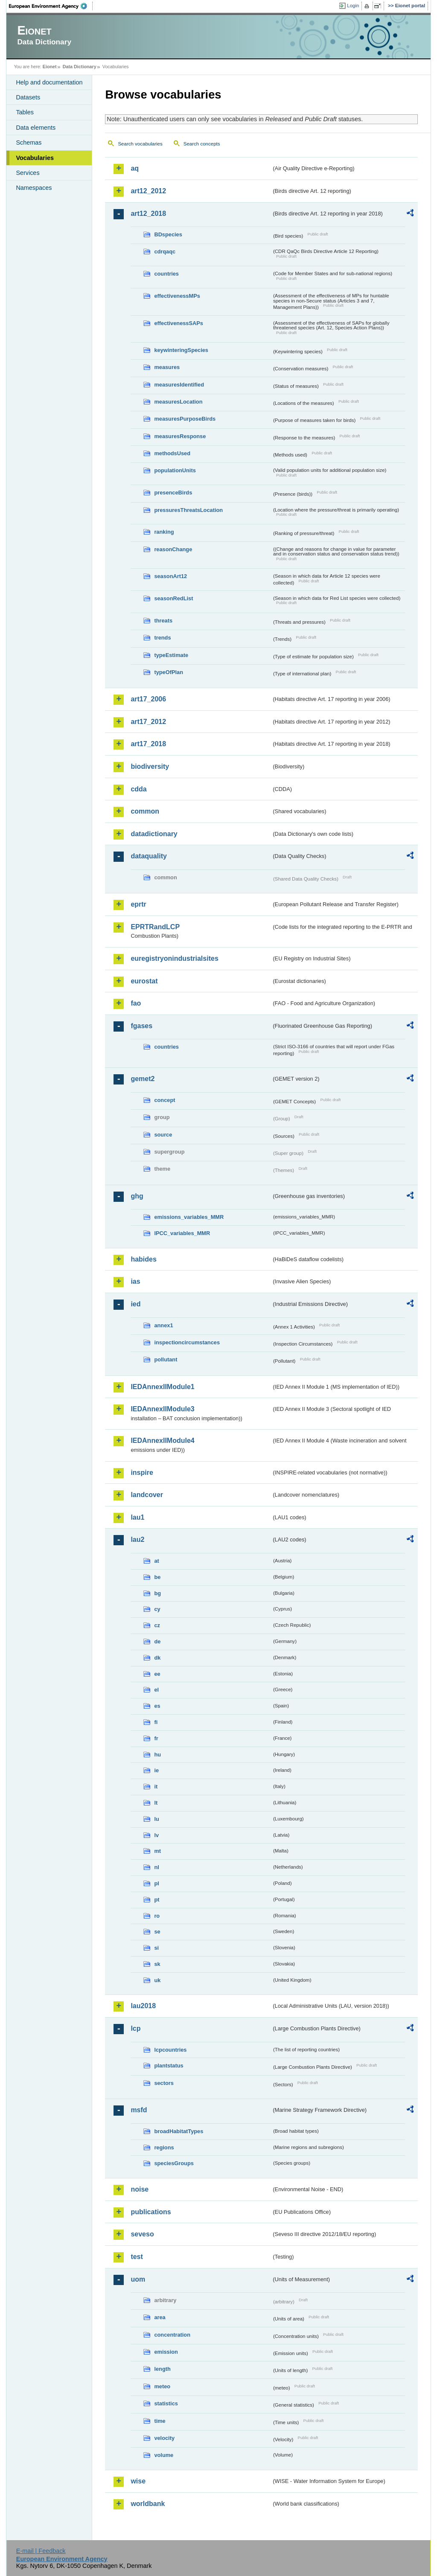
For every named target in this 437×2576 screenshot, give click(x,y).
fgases (141, 1025)
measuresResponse (180, 436)
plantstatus (168, 2065)
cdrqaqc (164, 251)
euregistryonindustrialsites (174, 958)
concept (164, 1100)
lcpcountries (170, 2050)
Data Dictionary (79, 66)
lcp (135, 2028)
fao (136, 1003)
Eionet (50, 66)
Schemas (28, 142)
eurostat (144, 981)
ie (156, 1770)
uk (157, 1980)
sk (157, 1964)
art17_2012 (148, 721)
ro (157, 1916)
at (156, 1561)
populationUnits (174, 470)
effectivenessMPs (177, 296)
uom (138, 2279)
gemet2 (142, 1078)
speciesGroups (173, 2163)
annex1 (163, 1325)
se (157, 1931)
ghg (137, 1196)
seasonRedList (173, 598)
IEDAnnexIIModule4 (162, 1440)
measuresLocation (178, 401)
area (159, 2317)
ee (157, 1674)
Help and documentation (49, 82)
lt (155, 1803)
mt (157, 1851)
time (159, 2421)
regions (164, 2147)
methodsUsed (172, 453)
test (137, 2256)
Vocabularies (35, 157)
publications (151, 2211)
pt (156, 1899)
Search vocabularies (140, 143)
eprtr (138, 904)
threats (163, 620)
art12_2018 (148, 213)
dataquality (148, 856)
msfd (139, 2110)
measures (167, 367)
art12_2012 (148, 191)
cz (157, 1625)
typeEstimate (171, 655)
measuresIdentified (179, 384)
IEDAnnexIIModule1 (162, 1386)
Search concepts (202, 143)
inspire (142, 1472)
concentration (172, 2335)
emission (166, 2352)
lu (156, 1819)
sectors (164, 2083)
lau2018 (143, 2005)
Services (27, 172)
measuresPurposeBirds (185, 419)
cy (157, 1609)
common (145, 811)
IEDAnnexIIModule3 (162, 1409)
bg (157, 1593)
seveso (142, 2234)
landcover (147, 1494)
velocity (164, 2438)
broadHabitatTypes (178, 2131)
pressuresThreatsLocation (188, 510)
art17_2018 (148, 743)
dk (157, 1657)
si (156, 1948)
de (157, 1641)
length (162, 2369)
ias (135, 1281)
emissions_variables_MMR (189, 1217)
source (163, 1134)
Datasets (28, 97)
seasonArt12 (170, 576)
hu (157, 1754)
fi (155, 1722)
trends (162, 637)
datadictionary (154, 833)
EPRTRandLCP (155, 926)
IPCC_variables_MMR (182, 1233)
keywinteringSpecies (181, 350)
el (156, 1689)
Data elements (35, 127)
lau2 (137, 1539)
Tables (25, 112)
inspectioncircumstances (187, 1342)
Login (353, 5)
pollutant (165, 1359)
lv (156, 1835)
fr (156, 1738)
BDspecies (168, 234)
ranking (164, 532)
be (157, 1577)
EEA (51, 6)
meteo (162, 2386)
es (157, 1706)
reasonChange (173, 549)
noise (140, 2189)
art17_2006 (148, 699)
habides (143, 1259)
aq (135, 168)
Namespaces (34, 187)
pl (156, 1883)
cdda (138, 789)
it (155, 1786)
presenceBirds (173, 492)
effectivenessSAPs (178, 323)
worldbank (148, 2503)
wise (138, 2481)
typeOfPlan (168, 672)
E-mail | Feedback (41, 2550)
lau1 (137, 1517)
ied (135, 1304)
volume (163, 2455)
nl (156, 1867)
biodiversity (150, 766)
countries (166, 273)
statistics (166, 2403)
